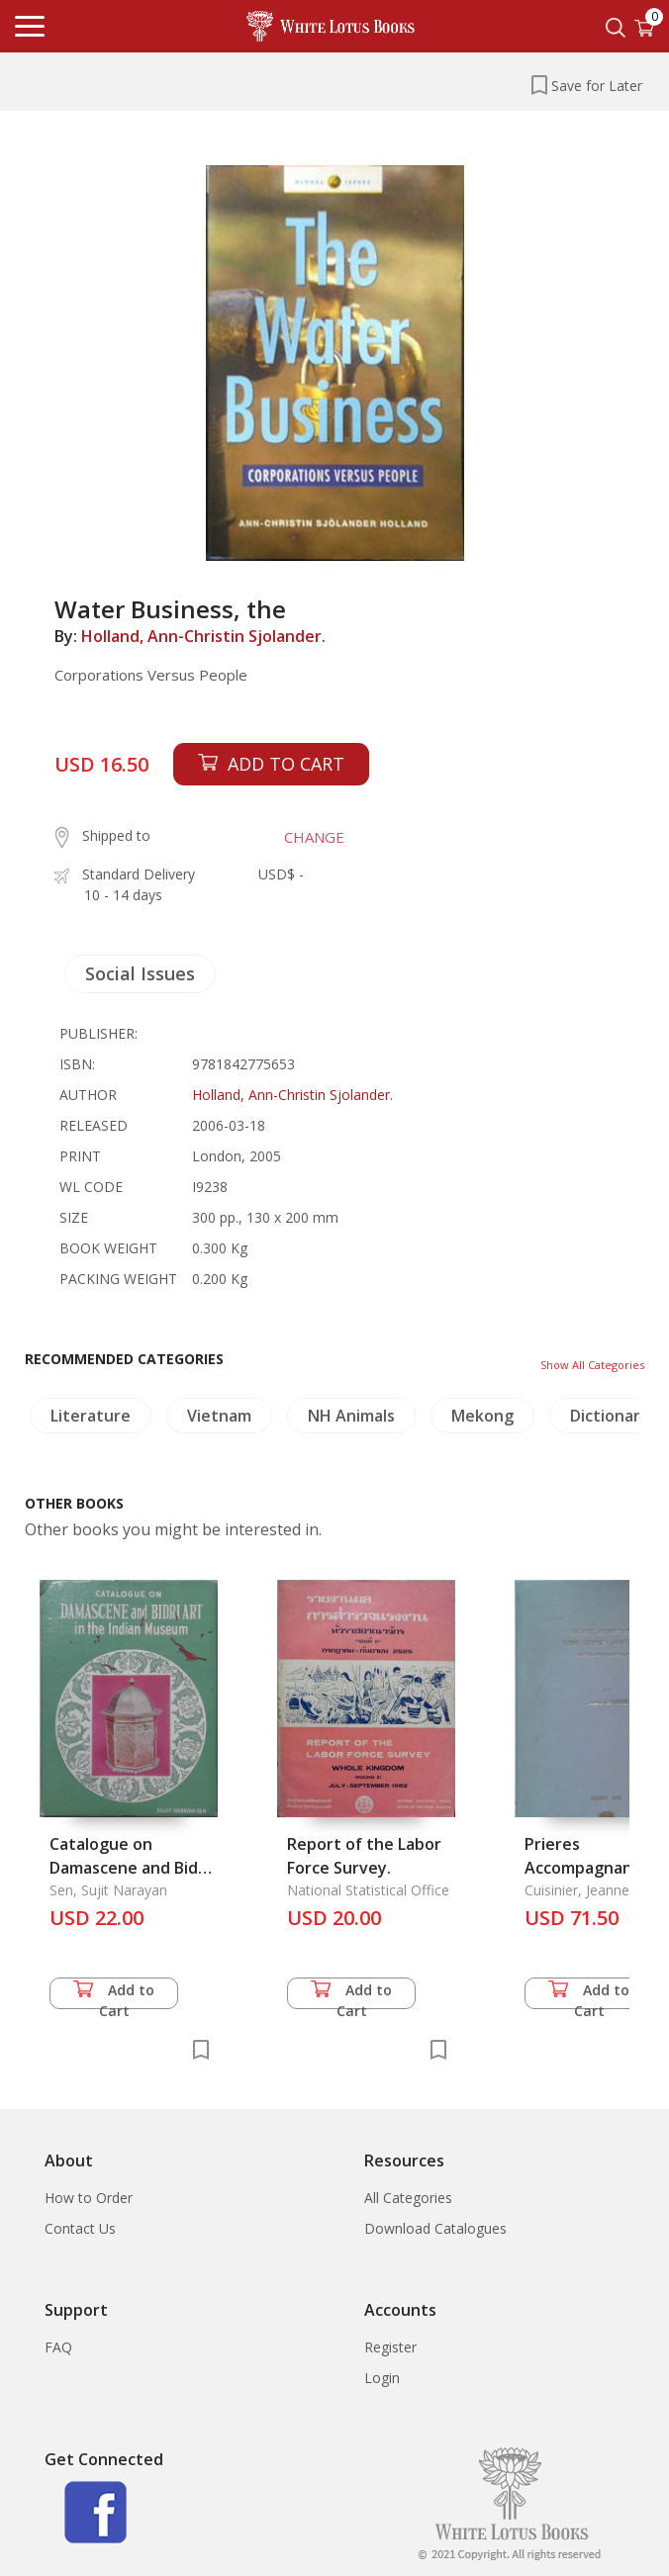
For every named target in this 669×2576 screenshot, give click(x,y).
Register (390, 2347)
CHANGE (314, 837)
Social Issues (140, 973)
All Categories (408, 2197)
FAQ (58, 2347)
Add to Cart (113, 1994)
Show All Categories (592, 1364)
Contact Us (80, 2228)
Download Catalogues (435, 2228)
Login (382, 2377)
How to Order (89, 2197)
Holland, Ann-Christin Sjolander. (203, 636)
